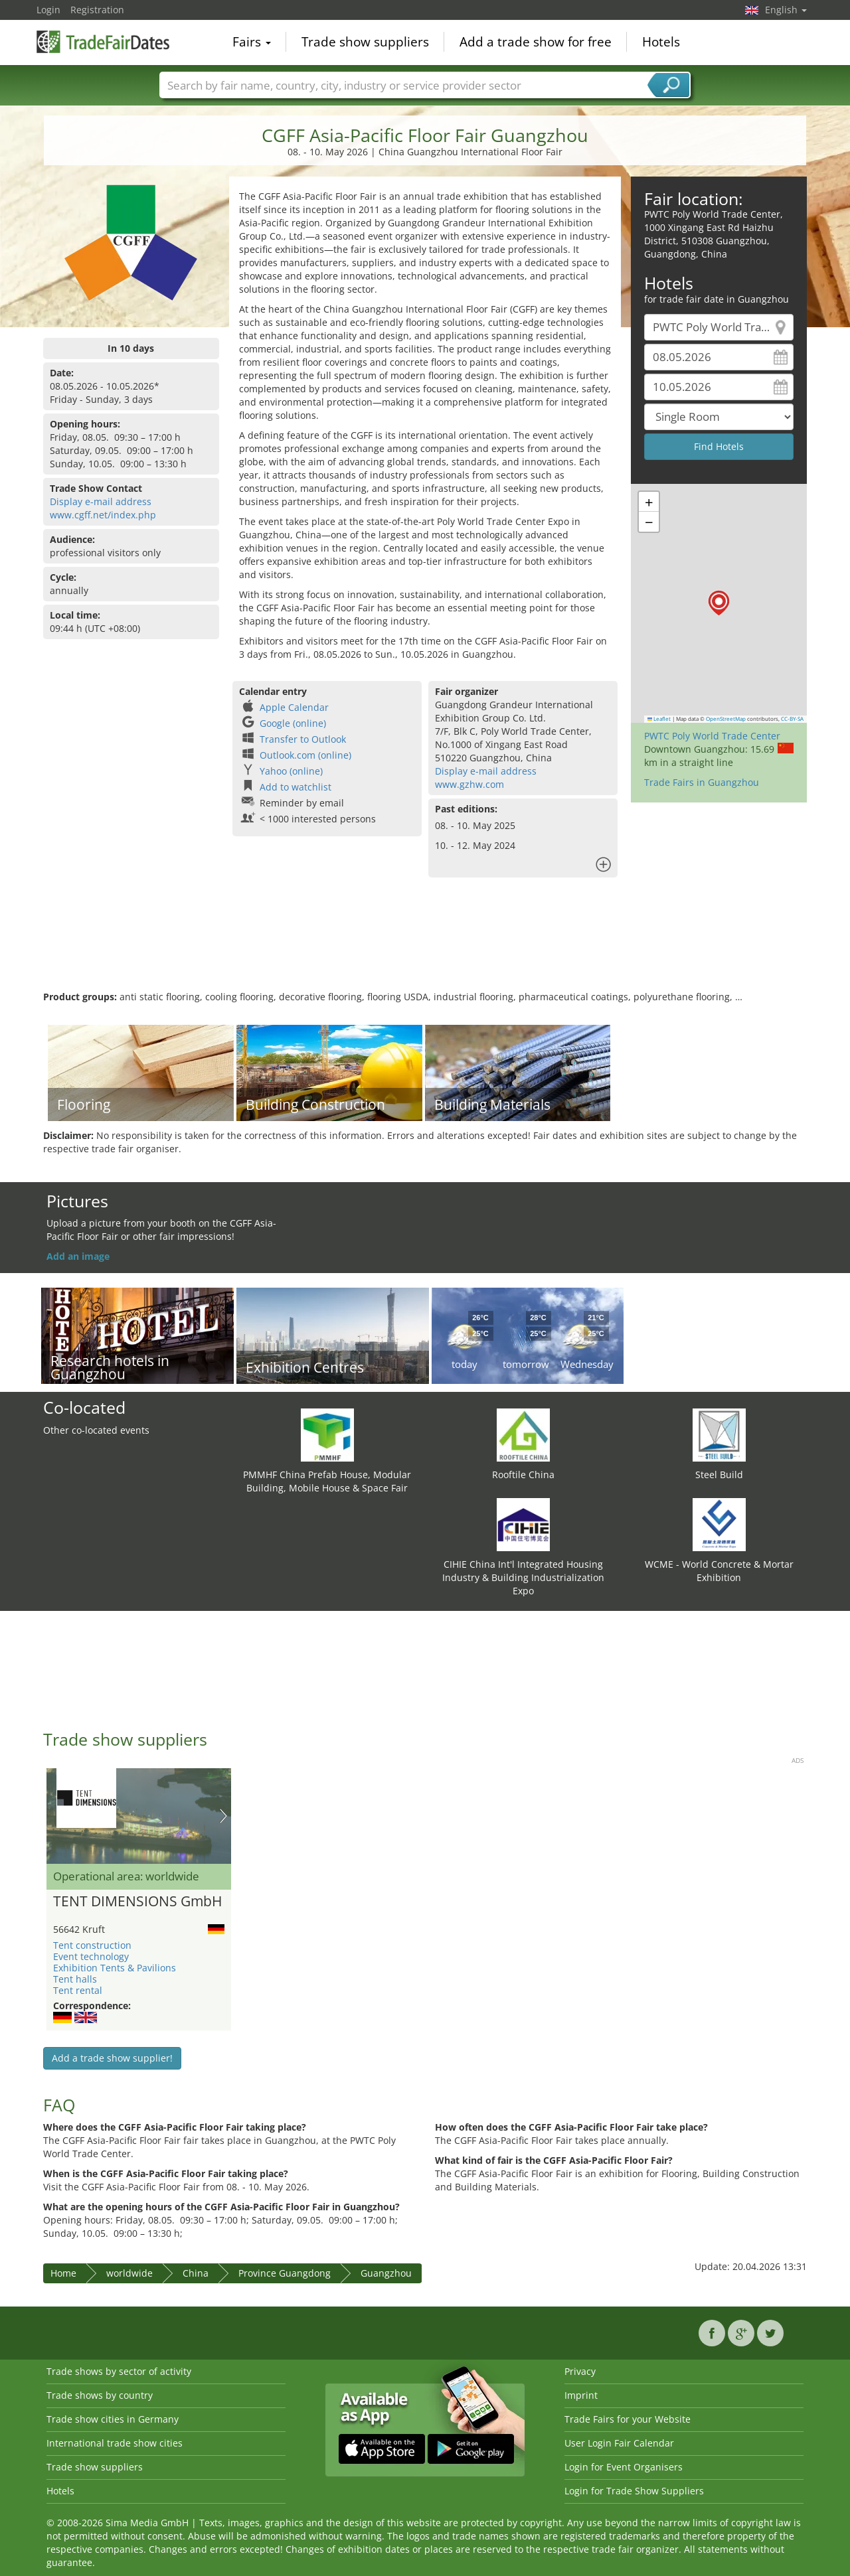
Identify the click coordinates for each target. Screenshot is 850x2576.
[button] (718, 603)
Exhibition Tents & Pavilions (114, 1967)
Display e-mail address (100, 501)
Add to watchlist (295, 787)
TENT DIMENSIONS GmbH (137, 1901)
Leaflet (659, 719)
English (786, 9)
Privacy (580, 2371)
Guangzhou (386, 2273)
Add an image (78, 1256)
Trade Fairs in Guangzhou (701, 782)
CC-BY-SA (792, 719)
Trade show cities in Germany (112, 2419)
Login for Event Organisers (623, 2467)
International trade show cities (114, 2443)
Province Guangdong (284, 2273)
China (196, 2273)
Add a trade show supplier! (112, 2058)
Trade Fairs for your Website (627, 2419)
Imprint (581, 2395)
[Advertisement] (425, 947)
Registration (97, 9)
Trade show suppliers (365, 42)
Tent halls (75, 1979)
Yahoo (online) (291, 771)
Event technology (91, 1956)
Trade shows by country (99, 2395)
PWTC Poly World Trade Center (712, 735)
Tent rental (77, 1990)
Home (63, 2273)
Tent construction (92, 1945)
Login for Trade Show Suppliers (634, 2490)
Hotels (661, 42)
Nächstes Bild (223, 1816)
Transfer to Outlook (303, 739)
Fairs (251, 42)
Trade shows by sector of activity (118, 2371)
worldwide (129, 2273)
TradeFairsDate (103, 41)
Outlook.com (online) (305, 755)
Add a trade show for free (536, 42)
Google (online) (293, 723)
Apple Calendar (294, 707)
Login (48, 9)
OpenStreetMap (726, 719)
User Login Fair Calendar (619, 2443)
